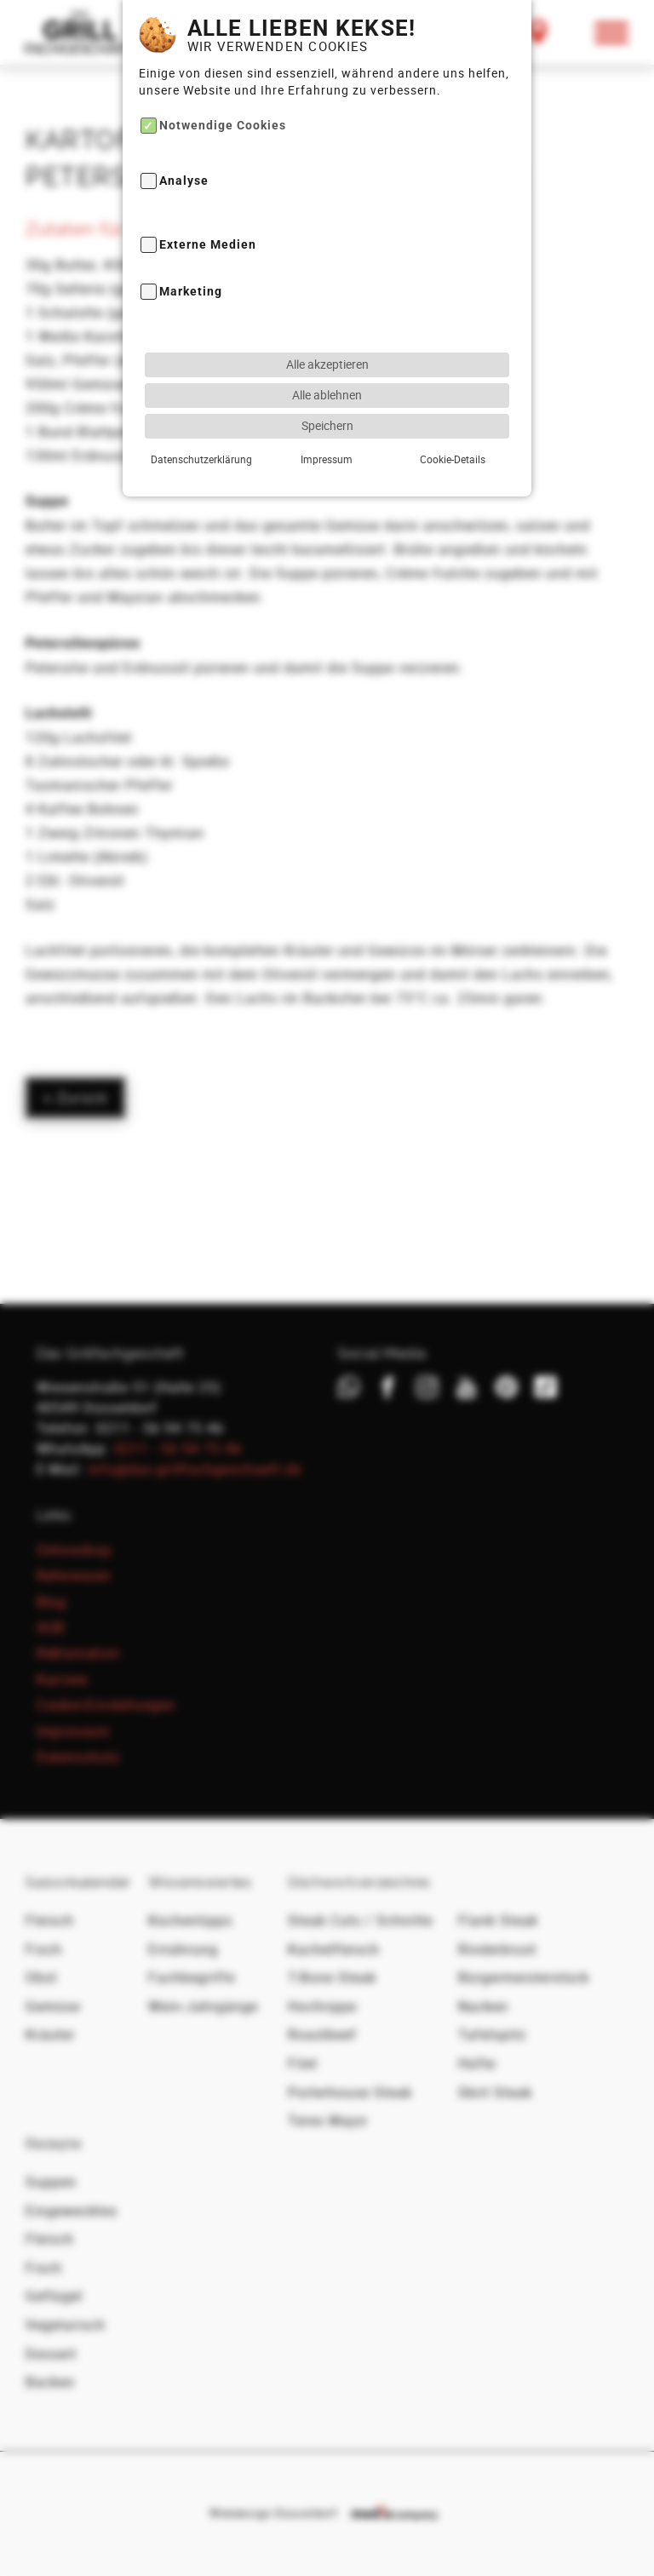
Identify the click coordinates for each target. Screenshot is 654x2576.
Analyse (184, 122)
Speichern (327, 367)
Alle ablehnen (327, 336)
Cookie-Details (452, 400)
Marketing (190, 233)
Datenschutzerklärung (201, 400)
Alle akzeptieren (327, 305)
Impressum (327, 400)
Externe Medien (207, 186)
